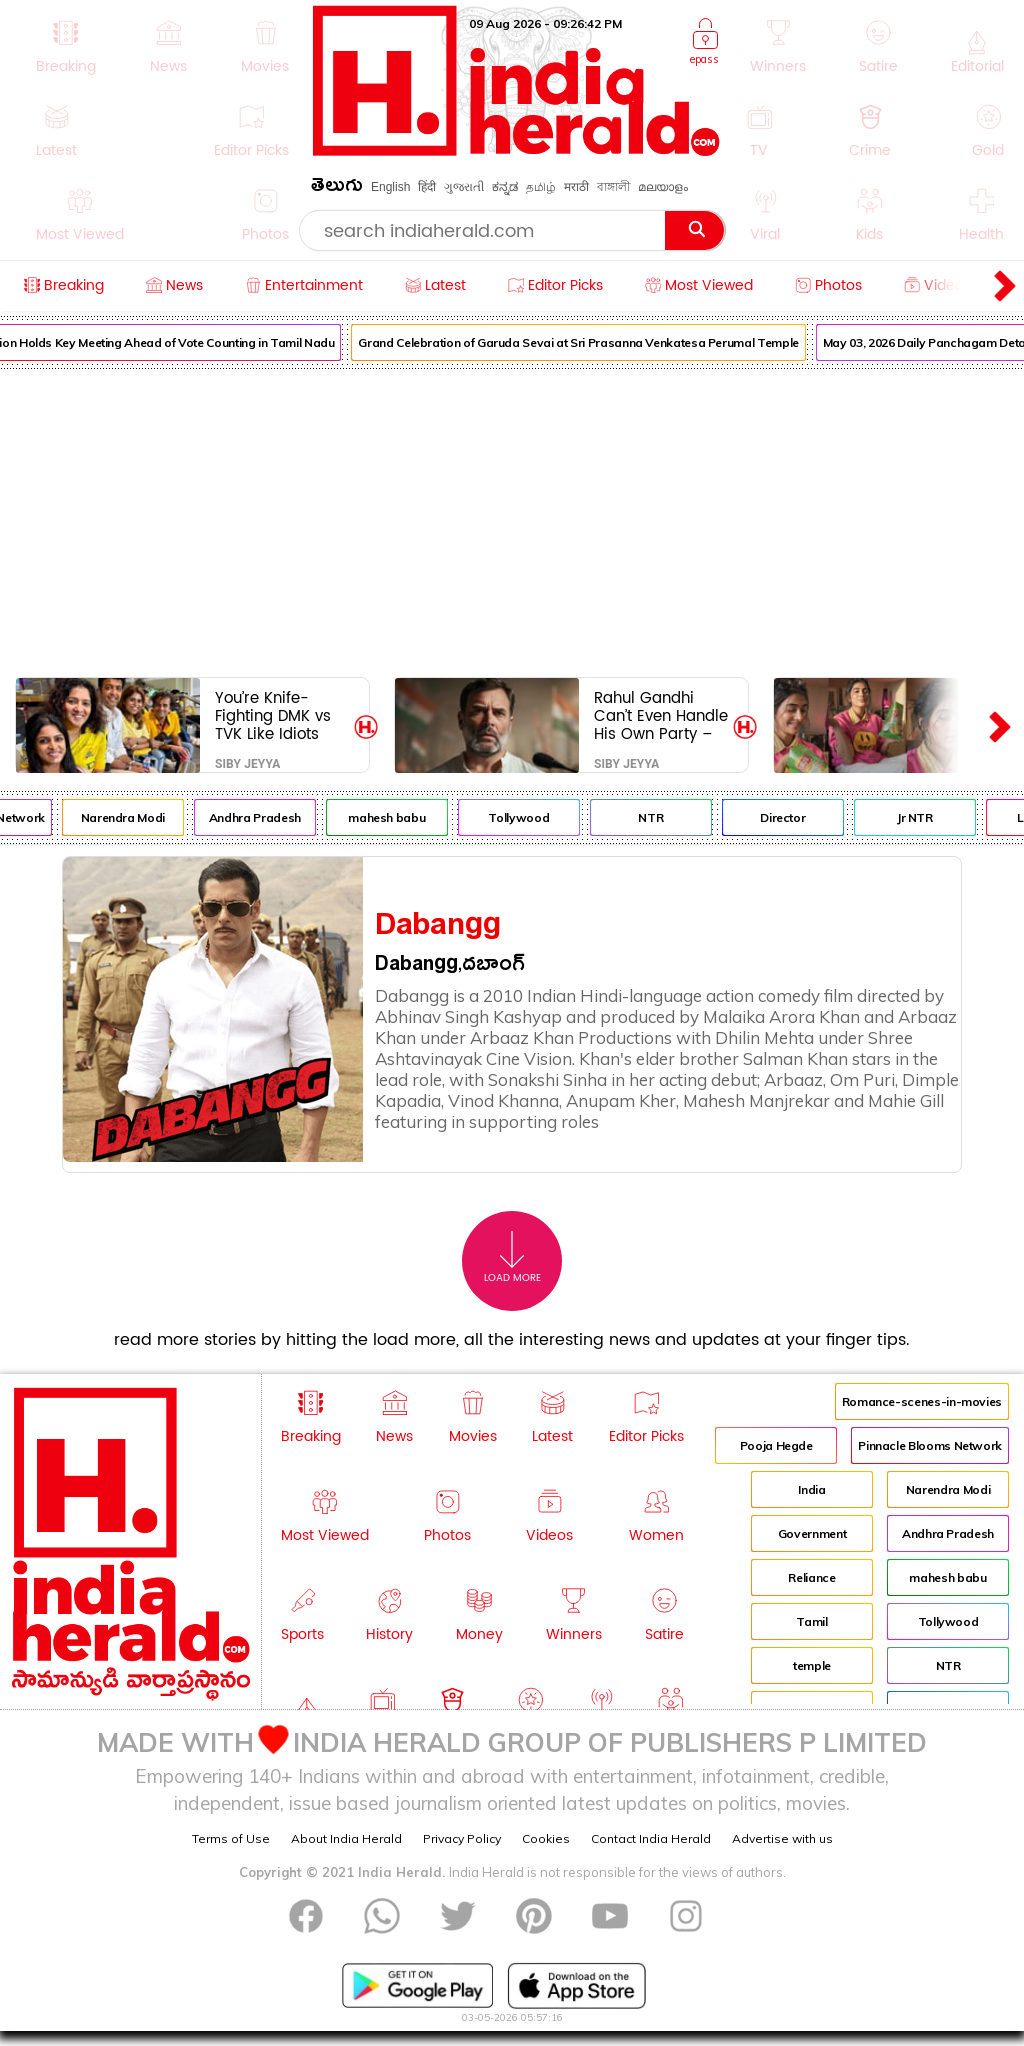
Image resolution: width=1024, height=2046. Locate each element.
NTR (666, 817)
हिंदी (427, 187)
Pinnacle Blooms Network (930, 1445)
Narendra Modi (138, 817)
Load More (512, 1257)
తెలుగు (337, 188)
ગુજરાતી (464, 187)
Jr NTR (930, 817)
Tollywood (534, 817)
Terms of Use (231, 1838)
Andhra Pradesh (270, 817)
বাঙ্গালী (613, 187)
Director (797, 817)
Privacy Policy (462, 1838)
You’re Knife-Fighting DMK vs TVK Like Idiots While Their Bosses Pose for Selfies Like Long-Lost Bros (279, 715)
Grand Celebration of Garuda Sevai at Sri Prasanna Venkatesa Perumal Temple (594, 342)
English (390, 187)
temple (812, 1665)
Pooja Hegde (776, 1445)
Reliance (811, 1577)
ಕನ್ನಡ (505, 187)
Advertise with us (782, 1838)
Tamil (811, 1621)
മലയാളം (663, 187)
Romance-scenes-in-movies (922, 1401)
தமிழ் (541, 187)
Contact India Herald (651, 1838)
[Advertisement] (512, 519)
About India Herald (346, 1838)
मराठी (576, 187)
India (811, 1489)
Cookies (546, 1838)
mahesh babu (402, 817)
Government (812, 1533)
